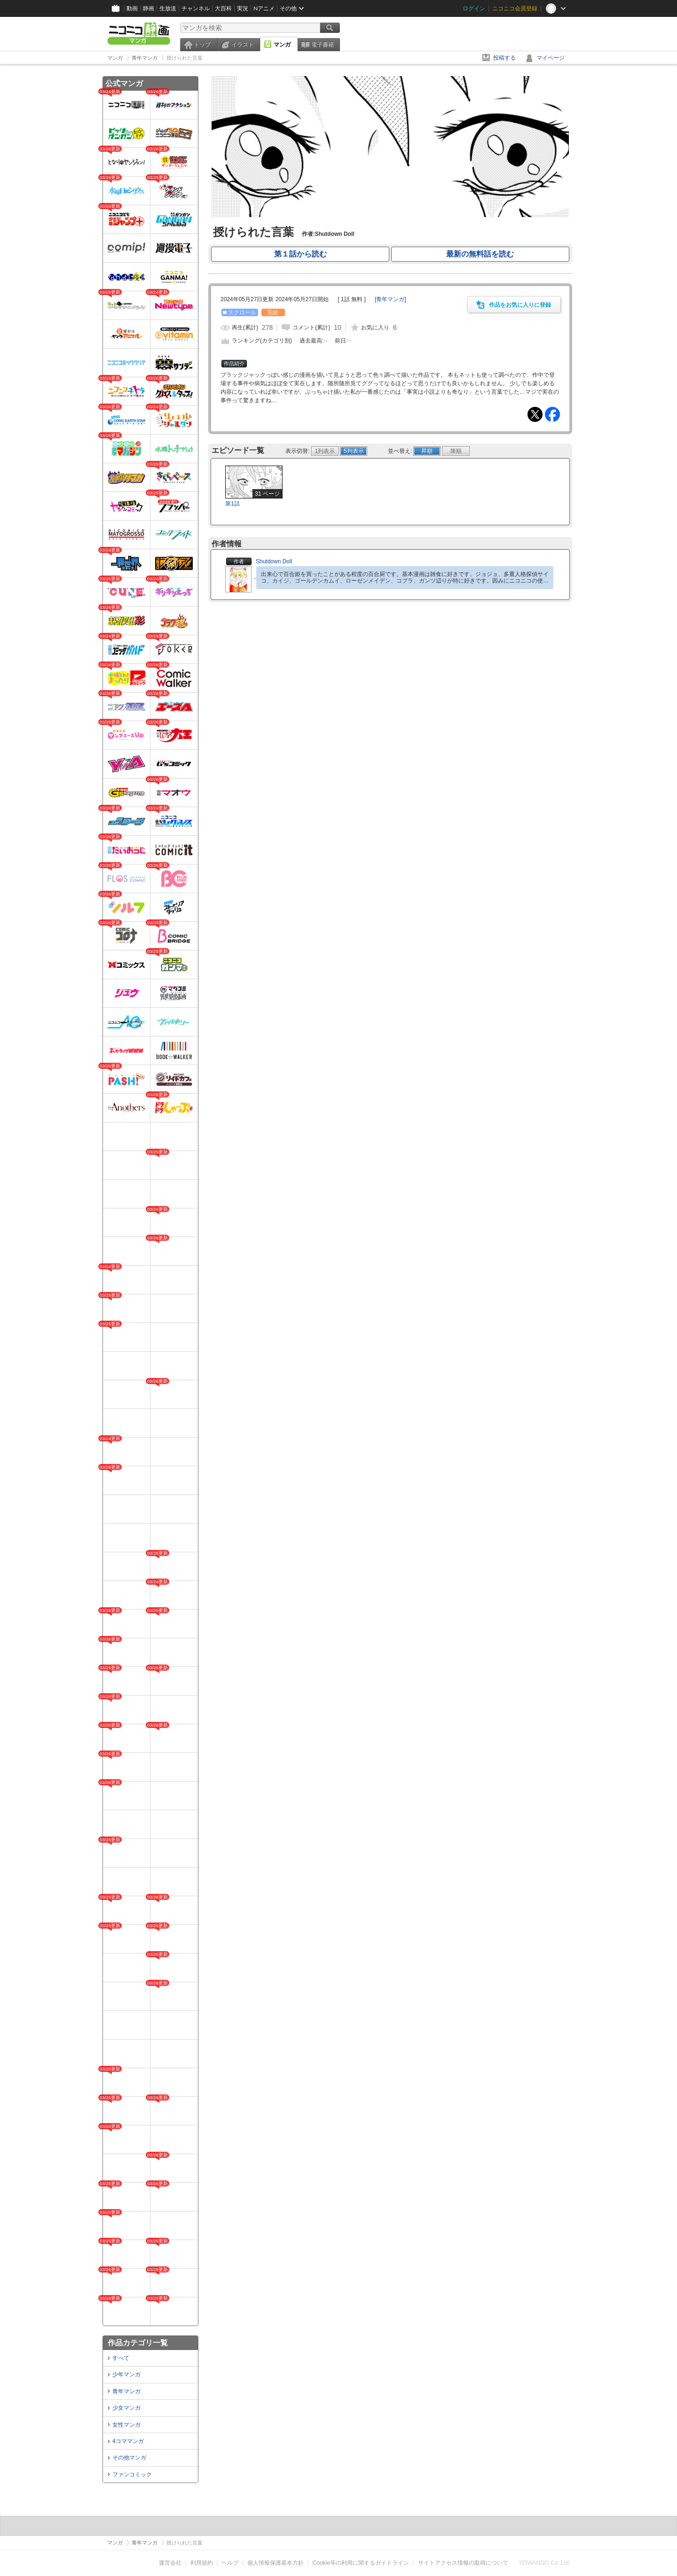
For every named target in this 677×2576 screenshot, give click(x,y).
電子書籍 (322, 44)
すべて (120, 2358)
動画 (132, 8)
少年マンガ (126, 2374)
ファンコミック (132, 2474)
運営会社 (170, 2563)
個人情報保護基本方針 (275, 2563)
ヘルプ (229, 2563)
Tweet (535, 414)
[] (390, 299)
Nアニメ (264, 8)
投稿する (504, 57)
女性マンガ (126, 2424)
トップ (202, 44)
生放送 (167, 8)
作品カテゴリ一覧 (138, 2343)
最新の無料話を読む (480, 254)
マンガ (282, 44)
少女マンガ (126, 2408)
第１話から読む (300, 254)
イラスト (242, 44)
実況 (242, 8)
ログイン (474, 8)
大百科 (223, 8)
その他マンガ (129, 2457)
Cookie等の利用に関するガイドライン (361, 2563)
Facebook (552, 414)
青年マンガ (126, 2391)
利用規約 (201, 2563)
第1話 (232, 503)
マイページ (550, 57)
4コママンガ (128, 2441)
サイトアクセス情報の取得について (463, 2563)
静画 (148, 8)
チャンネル (195, 8)
